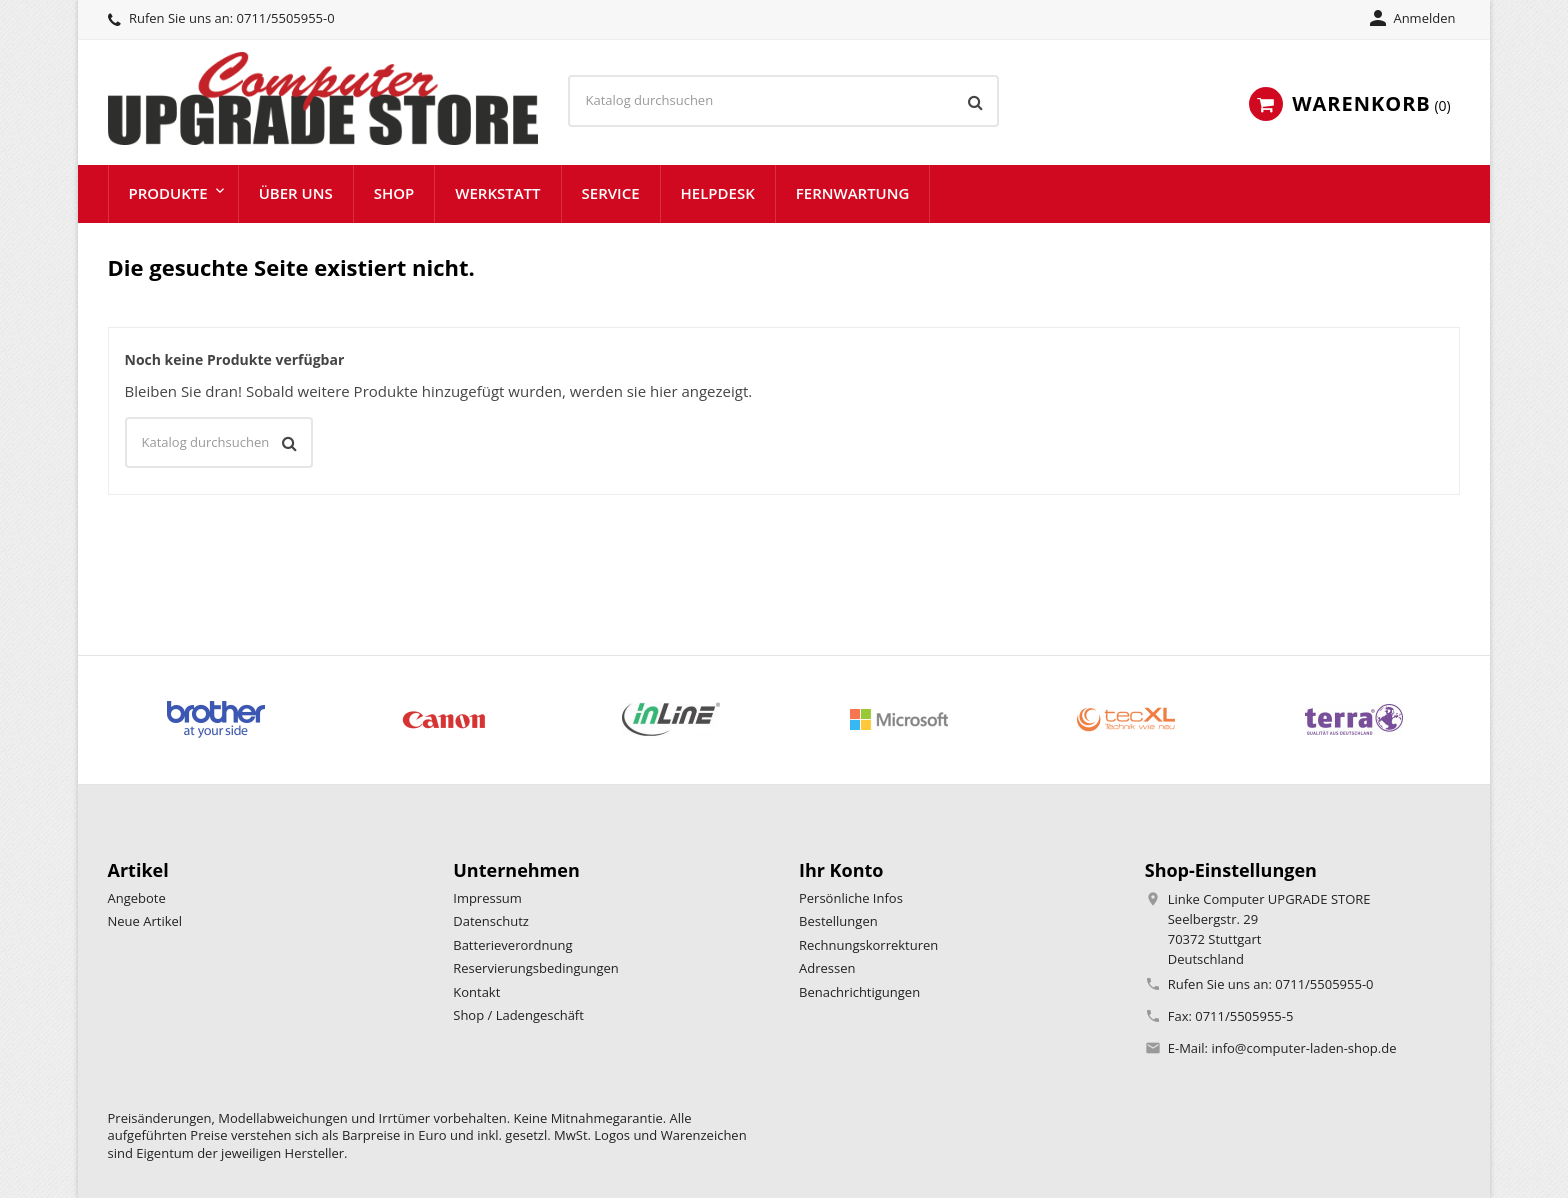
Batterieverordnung (512, 945)
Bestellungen (838, 921)
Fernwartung (853, 193)
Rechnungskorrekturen (868, 945)
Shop (394, 193)
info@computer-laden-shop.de (1303, 1048)
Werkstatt (497, 193)
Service (611, 193)
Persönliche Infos (851, 898)
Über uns (296, 193)
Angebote (137, 898)
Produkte (168, 193)
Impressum (487, 898)
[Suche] (783, 101)
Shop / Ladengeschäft (518, 1015)
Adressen (827, 968)
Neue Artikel (145, 921)
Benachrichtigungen (859, 992)
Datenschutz (491, 921)
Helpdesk (718, 193)
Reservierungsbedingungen (536, 968)
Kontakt (476, 992)
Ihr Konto (841, 870)
